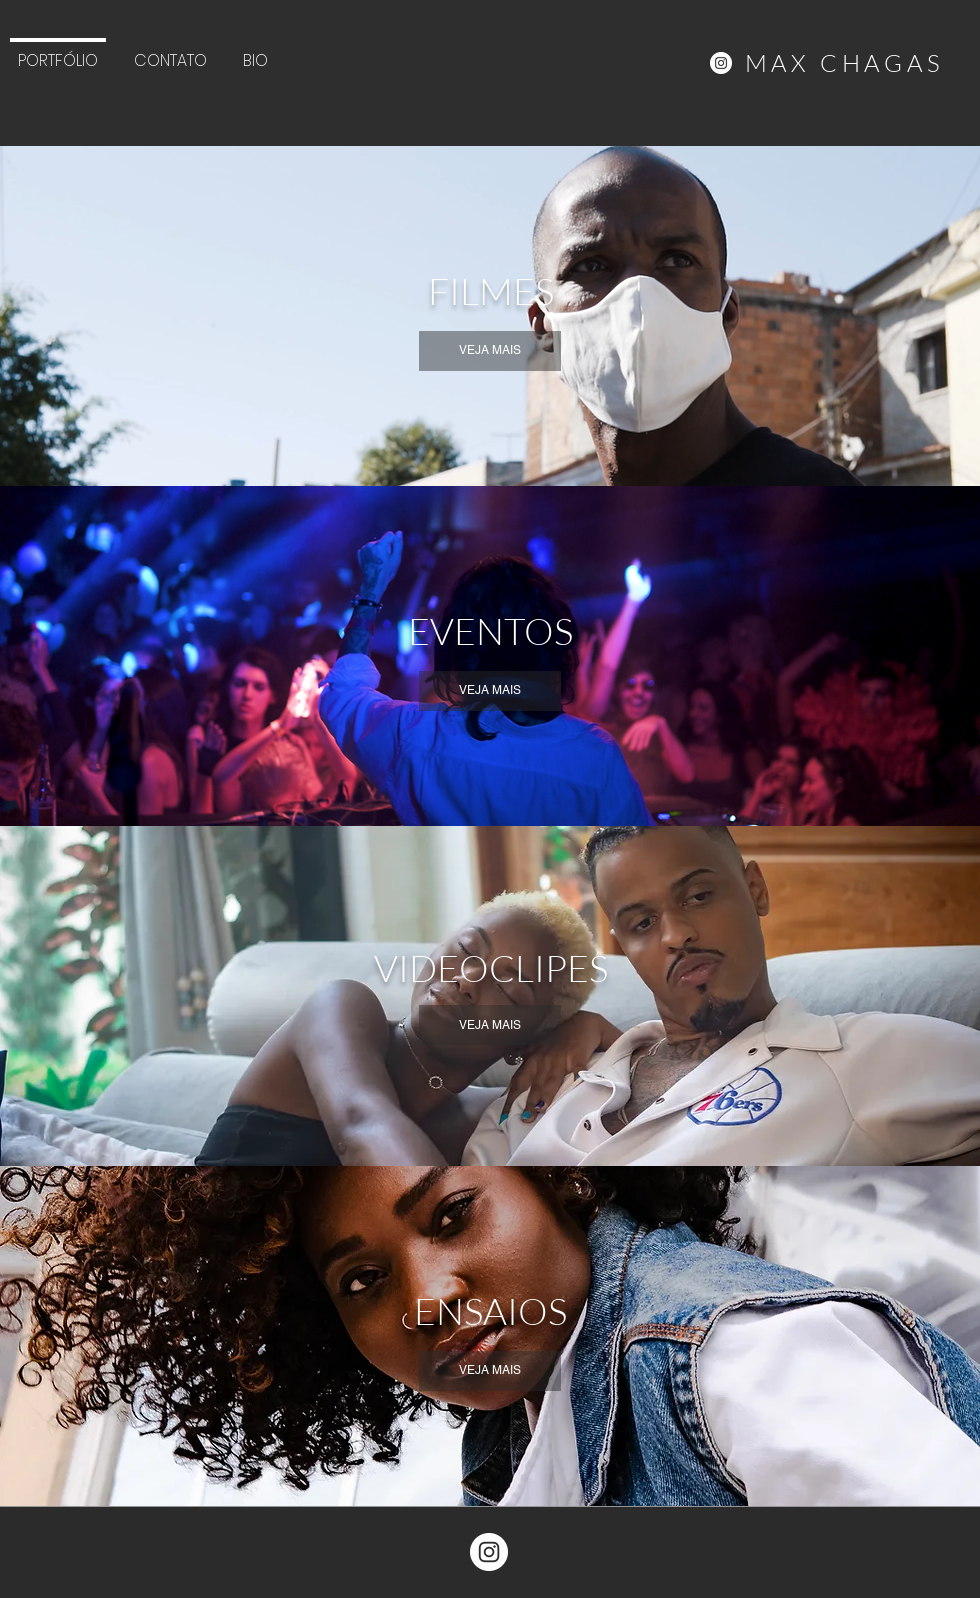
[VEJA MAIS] (490, 351)
